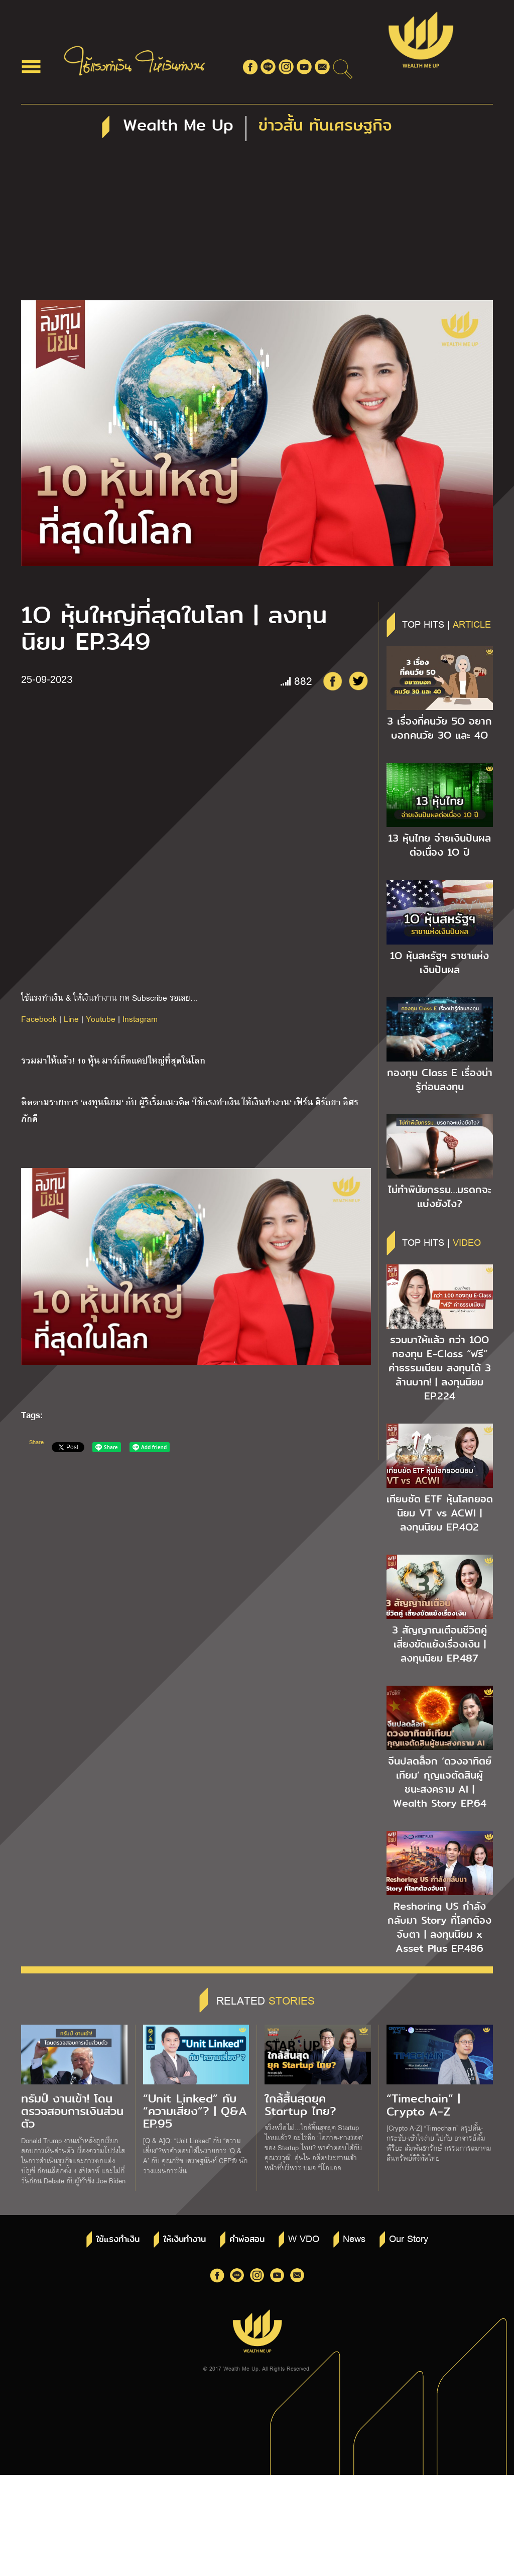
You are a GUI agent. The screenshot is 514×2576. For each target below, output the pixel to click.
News (354, 2238)
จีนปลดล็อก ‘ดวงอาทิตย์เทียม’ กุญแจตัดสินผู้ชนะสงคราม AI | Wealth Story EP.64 (439, 1782)
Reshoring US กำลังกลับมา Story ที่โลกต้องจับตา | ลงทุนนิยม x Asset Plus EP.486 (439, 1927)
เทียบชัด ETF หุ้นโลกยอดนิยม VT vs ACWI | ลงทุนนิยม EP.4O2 (440, 1513)
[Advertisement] (257, 225)
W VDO (303, 2238)
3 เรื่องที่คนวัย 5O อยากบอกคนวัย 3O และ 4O (439, 728)
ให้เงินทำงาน (184, 2239)
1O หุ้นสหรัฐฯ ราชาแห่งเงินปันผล (439, 963)
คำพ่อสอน (247, 2239)
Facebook (39, 1018)
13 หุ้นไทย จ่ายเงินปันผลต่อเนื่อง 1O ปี (439, 845)
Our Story (408, 2238)
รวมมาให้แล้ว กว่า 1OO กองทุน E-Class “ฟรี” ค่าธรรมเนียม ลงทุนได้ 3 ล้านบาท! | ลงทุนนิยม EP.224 (440, 1368)
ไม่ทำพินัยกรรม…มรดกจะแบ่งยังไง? (439, 1197)
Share (36, 1442)
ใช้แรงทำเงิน (118, 2239)
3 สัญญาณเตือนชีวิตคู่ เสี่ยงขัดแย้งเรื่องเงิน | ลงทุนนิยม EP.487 (439, 1644)
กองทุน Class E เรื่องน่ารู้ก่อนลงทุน (439, 1080)
